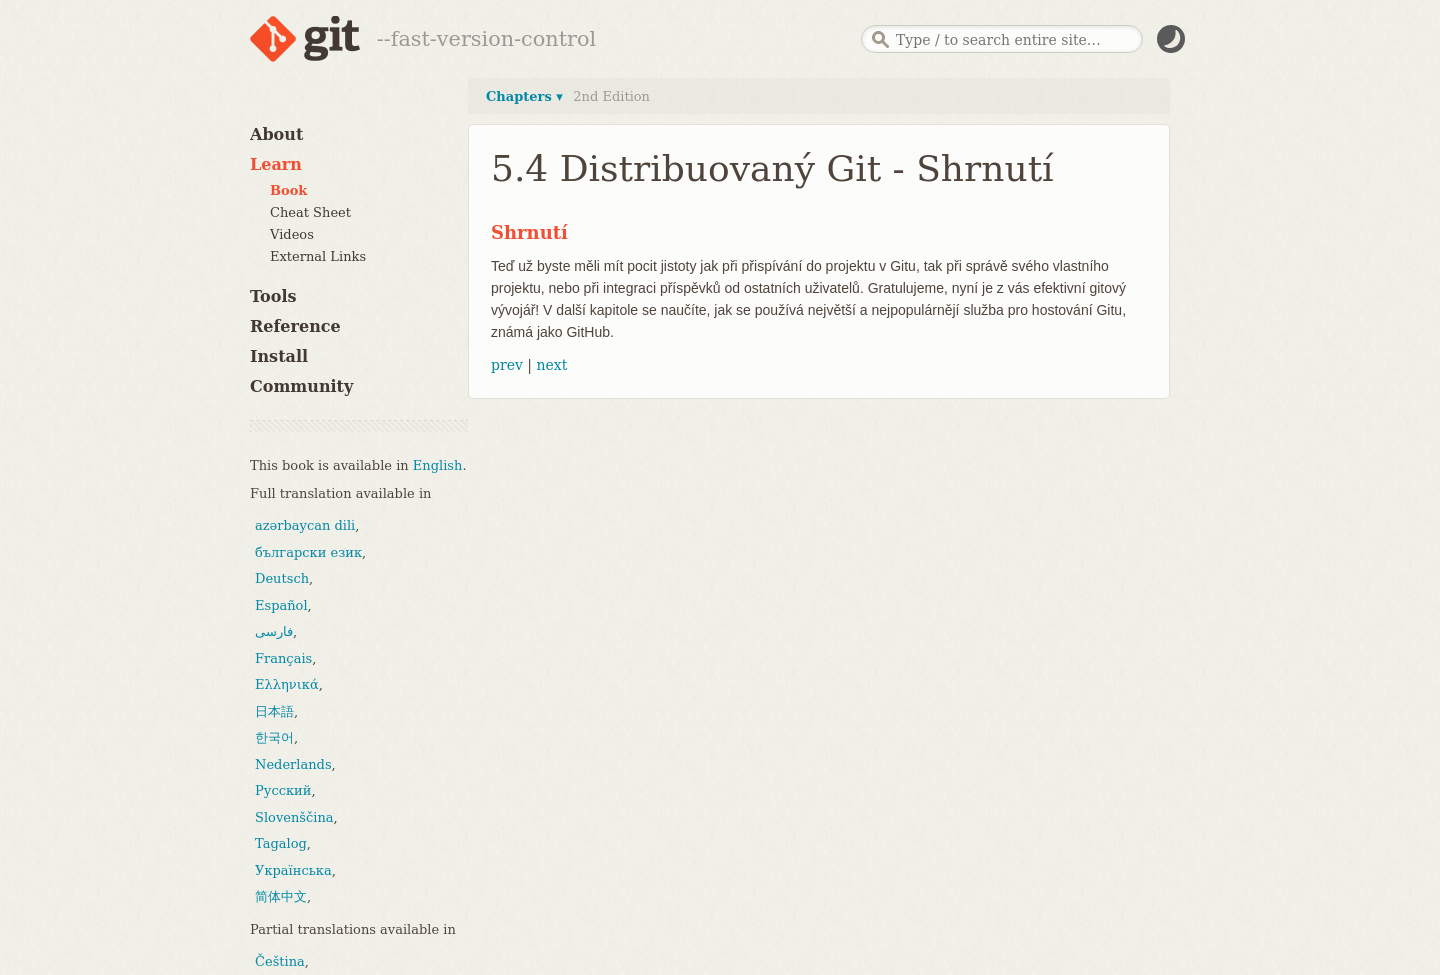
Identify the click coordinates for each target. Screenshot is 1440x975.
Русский (283, 790)
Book (288, 190)
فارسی (274, 631)
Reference (295, 326)
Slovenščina (294, 817)
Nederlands (293, 764)
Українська (293, 870)
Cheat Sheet (310, 212)
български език (308, 552)
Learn (276, 164)
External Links (318, 256)
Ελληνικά (287, 684)
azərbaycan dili (305, 525)
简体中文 (281, 896)
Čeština (280, 961)
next (551, 365)
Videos (292, 234)
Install (279, 356)
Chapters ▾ (524, 96)
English (438, 465)
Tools (273, 296)
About (276, 134)
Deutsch (282, 578)
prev (507, 365)
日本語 (274, 711)
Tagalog (281, 843)
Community (301, 386)
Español (281, 605)
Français (283, 658)
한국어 (274, 737)
